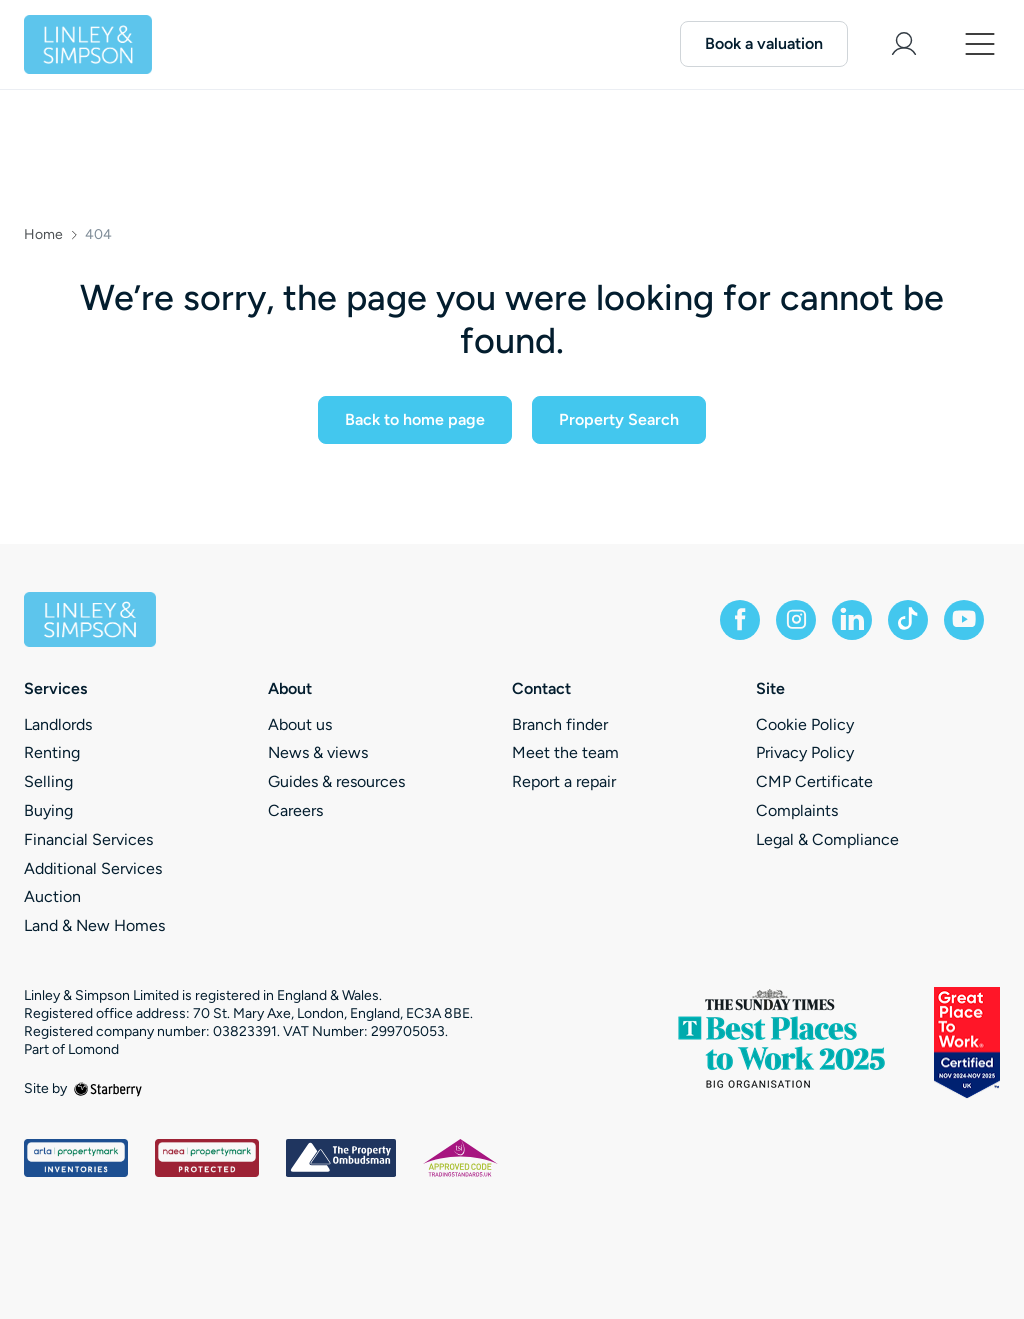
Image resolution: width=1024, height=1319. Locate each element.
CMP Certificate (814, 781)
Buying (48, 810)
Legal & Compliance (827, 839)
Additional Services (93, 868)
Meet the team (565, 752)
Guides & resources (336, 781)
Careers (295, 810)
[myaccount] (904, 44)
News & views (318, 752)
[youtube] (964, 620)
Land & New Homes (94, 925)
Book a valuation (764, 43)
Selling (48, 781)
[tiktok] (908, 620)
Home (43, 235)
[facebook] (740, 620)
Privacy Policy (805, 752)
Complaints (797, 810)
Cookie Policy (805, 724)
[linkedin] (852, 620)
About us (300, 724)
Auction (52, 896)
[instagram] (796, 620)
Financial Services (88, 839)
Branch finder (560, 724)
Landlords (58, 724)
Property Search (619, 419)
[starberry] (108, 1088)
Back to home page (415, 419)
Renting (52, 752)
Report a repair (564, 781)
